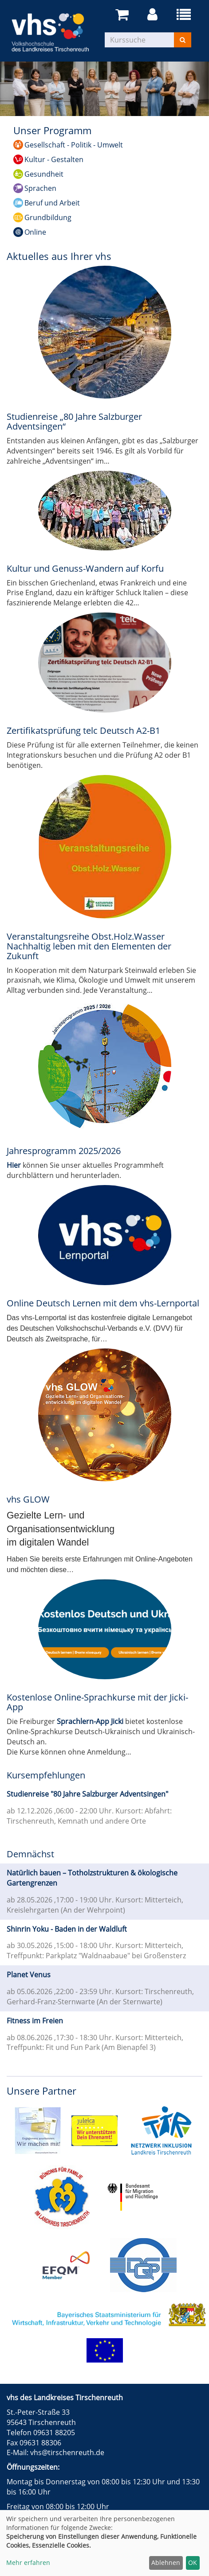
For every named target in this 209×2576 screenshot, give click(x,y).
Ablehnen (165, 2562)
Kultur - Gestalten (53, 159)
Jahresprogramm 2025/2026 (64, 1151)
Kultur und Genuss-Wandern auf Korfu (85, 568)
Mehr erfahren (28, 2562)
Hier (14, 1165)
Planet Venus (29, 1974)
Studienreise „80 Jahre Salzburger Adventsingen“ (74, 421)
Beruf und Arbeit (52, 203)
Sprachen (40, 188)
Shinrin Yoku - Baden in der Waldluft (67, 1929)
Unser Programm (52, 130)
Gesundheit (43, 174)
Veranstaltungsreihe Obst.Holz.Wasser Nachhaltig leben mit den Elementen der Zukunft (89, 946)
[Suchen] (182, 39)
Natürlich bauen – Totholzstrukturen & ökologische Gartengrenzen (92, 1878)
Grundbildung (47, 217)
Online (35, 232)
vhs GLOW (28, 1499)
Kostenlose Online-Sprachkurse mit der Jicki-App (97, 1702)
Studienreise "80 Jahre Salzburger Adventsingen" (87, 1794)
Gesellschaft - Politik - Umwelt (73, 145)
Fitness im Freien (35, 2021)
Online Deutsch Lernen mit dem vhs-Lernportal (103, 1303)
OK (192, 2562)
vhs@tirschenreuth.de (67, 2452)
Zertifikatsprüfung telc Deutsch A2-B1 (83, 730)
